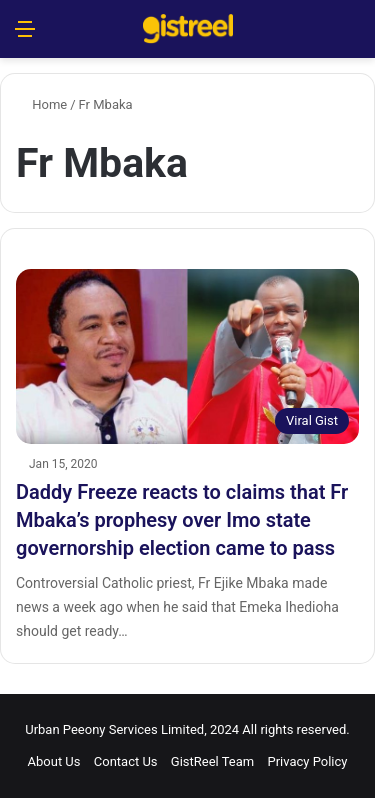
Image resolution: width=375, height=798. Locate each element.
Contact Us (126, 761)
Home (41, 104)
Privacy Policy (307, 761)
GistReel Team (212, 761)
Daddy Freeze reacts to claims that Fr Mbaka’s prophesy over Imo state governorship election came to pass (182, 520)
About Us (54, 761)
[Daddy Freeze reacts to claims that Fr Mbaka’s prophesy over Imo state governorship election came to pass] (187, 356)
